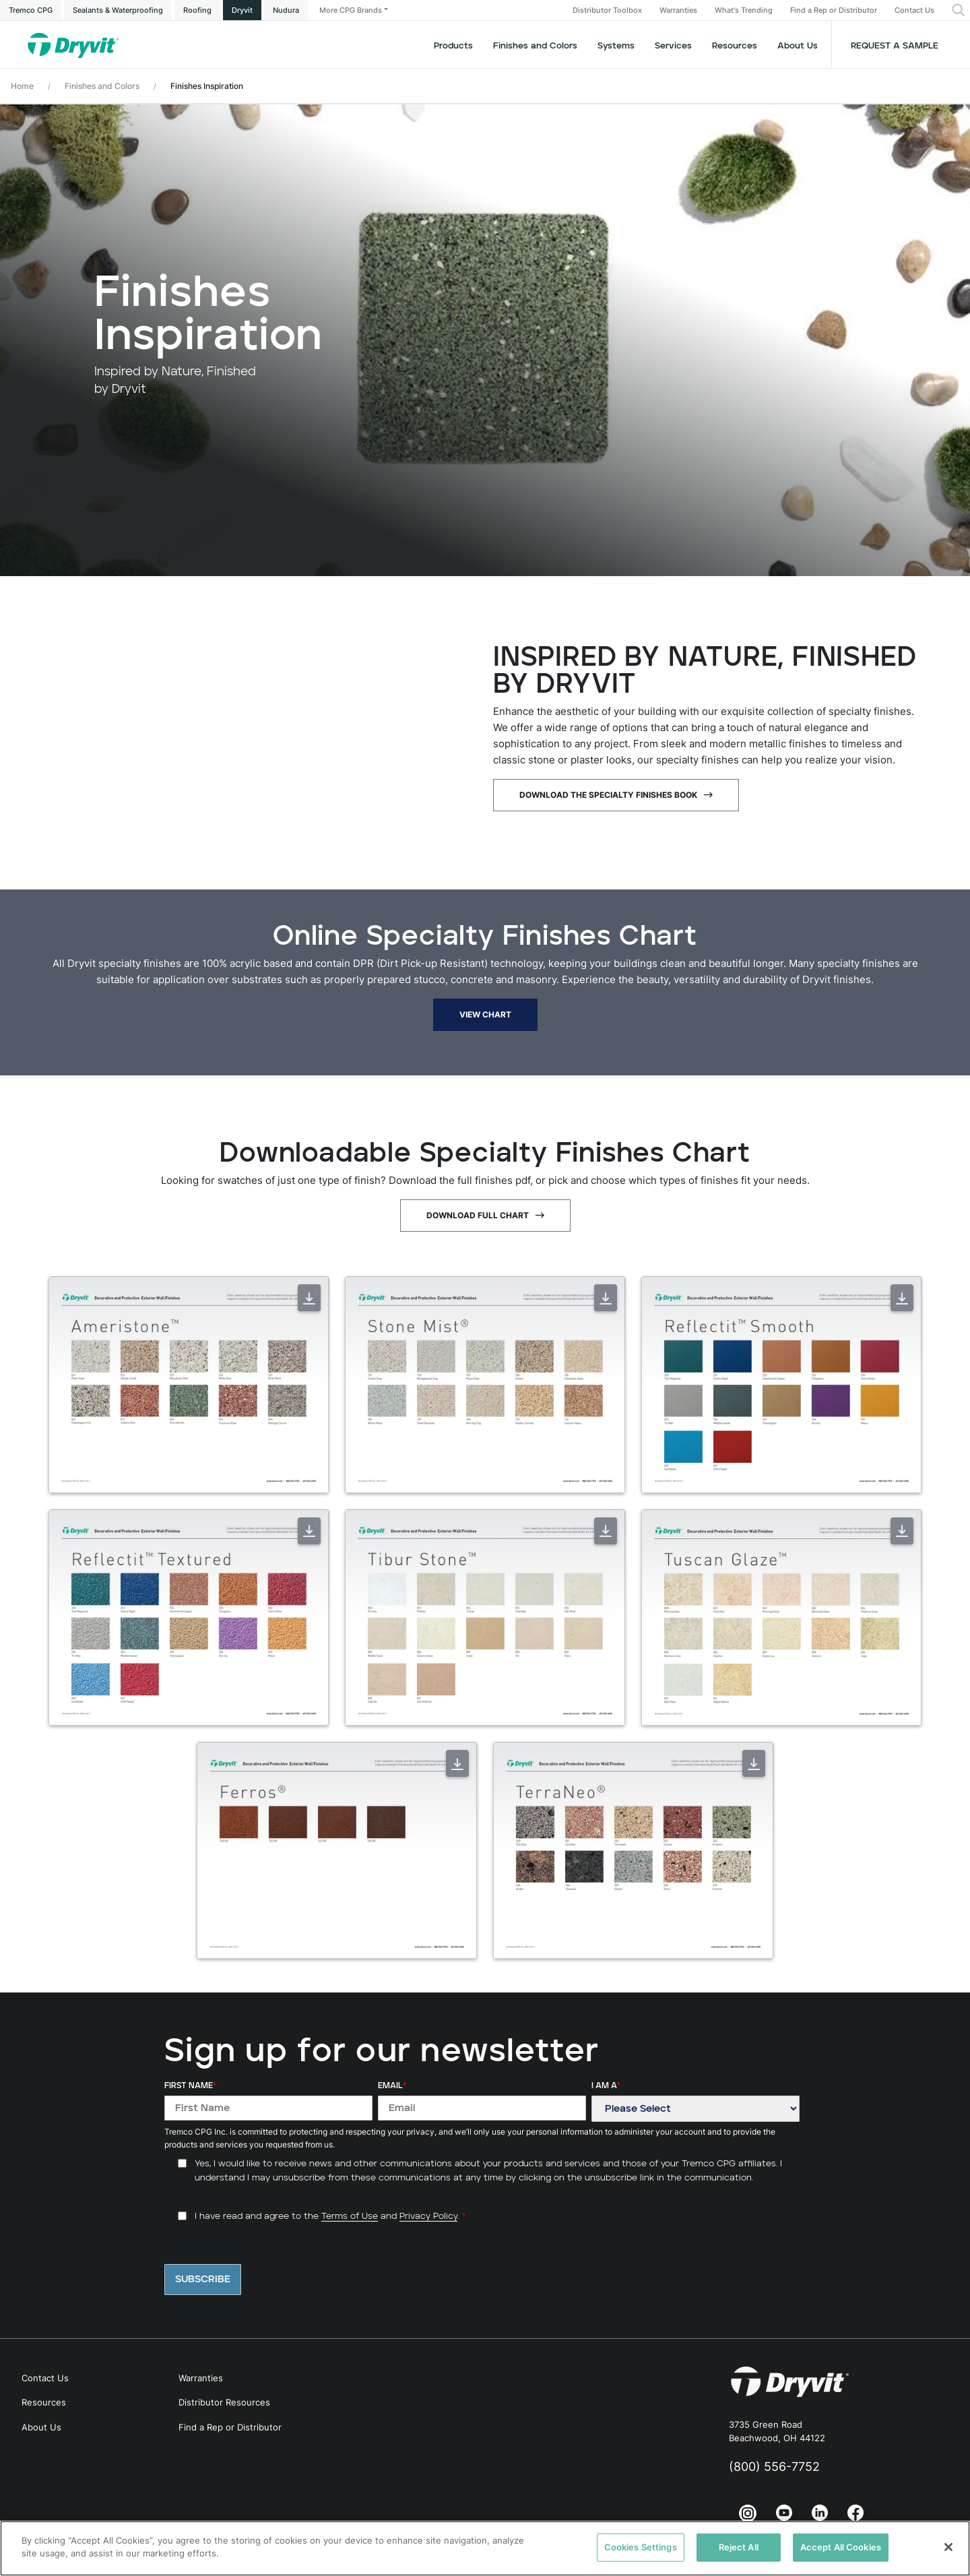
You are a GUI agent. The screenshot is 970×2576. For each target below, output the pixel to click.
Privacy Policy (428, 2216)
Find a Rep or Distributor (833, 10)
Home (22, 86)
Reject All (738, 2547)
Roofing (197, 10)
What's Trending (744, 10)
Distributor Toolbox (607, 10)
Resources (734, 46)
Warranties (678, 10)
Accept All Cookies (840, 2547)
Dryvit (242, 10)
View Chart (485, 1014)
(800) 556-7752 (774, 2466)
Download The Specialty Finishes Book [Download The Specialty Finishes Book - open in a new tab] (608, 795)
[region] (485, 2548)
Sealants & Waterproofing (118, 10)
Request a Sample (894, 46)
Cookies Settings (640, 2547)
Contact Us (914, 10)
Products (453, 46)
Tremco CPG (31, 10)
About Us (797, 46)
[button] (958, 10)
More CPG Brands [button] (350, 10)
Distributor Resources (224, 2402)
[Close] (948, 2547)
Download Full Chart (477, 1215)
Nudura (286, 10)
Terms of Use (349, 2216)
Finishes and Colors (102, 86)
